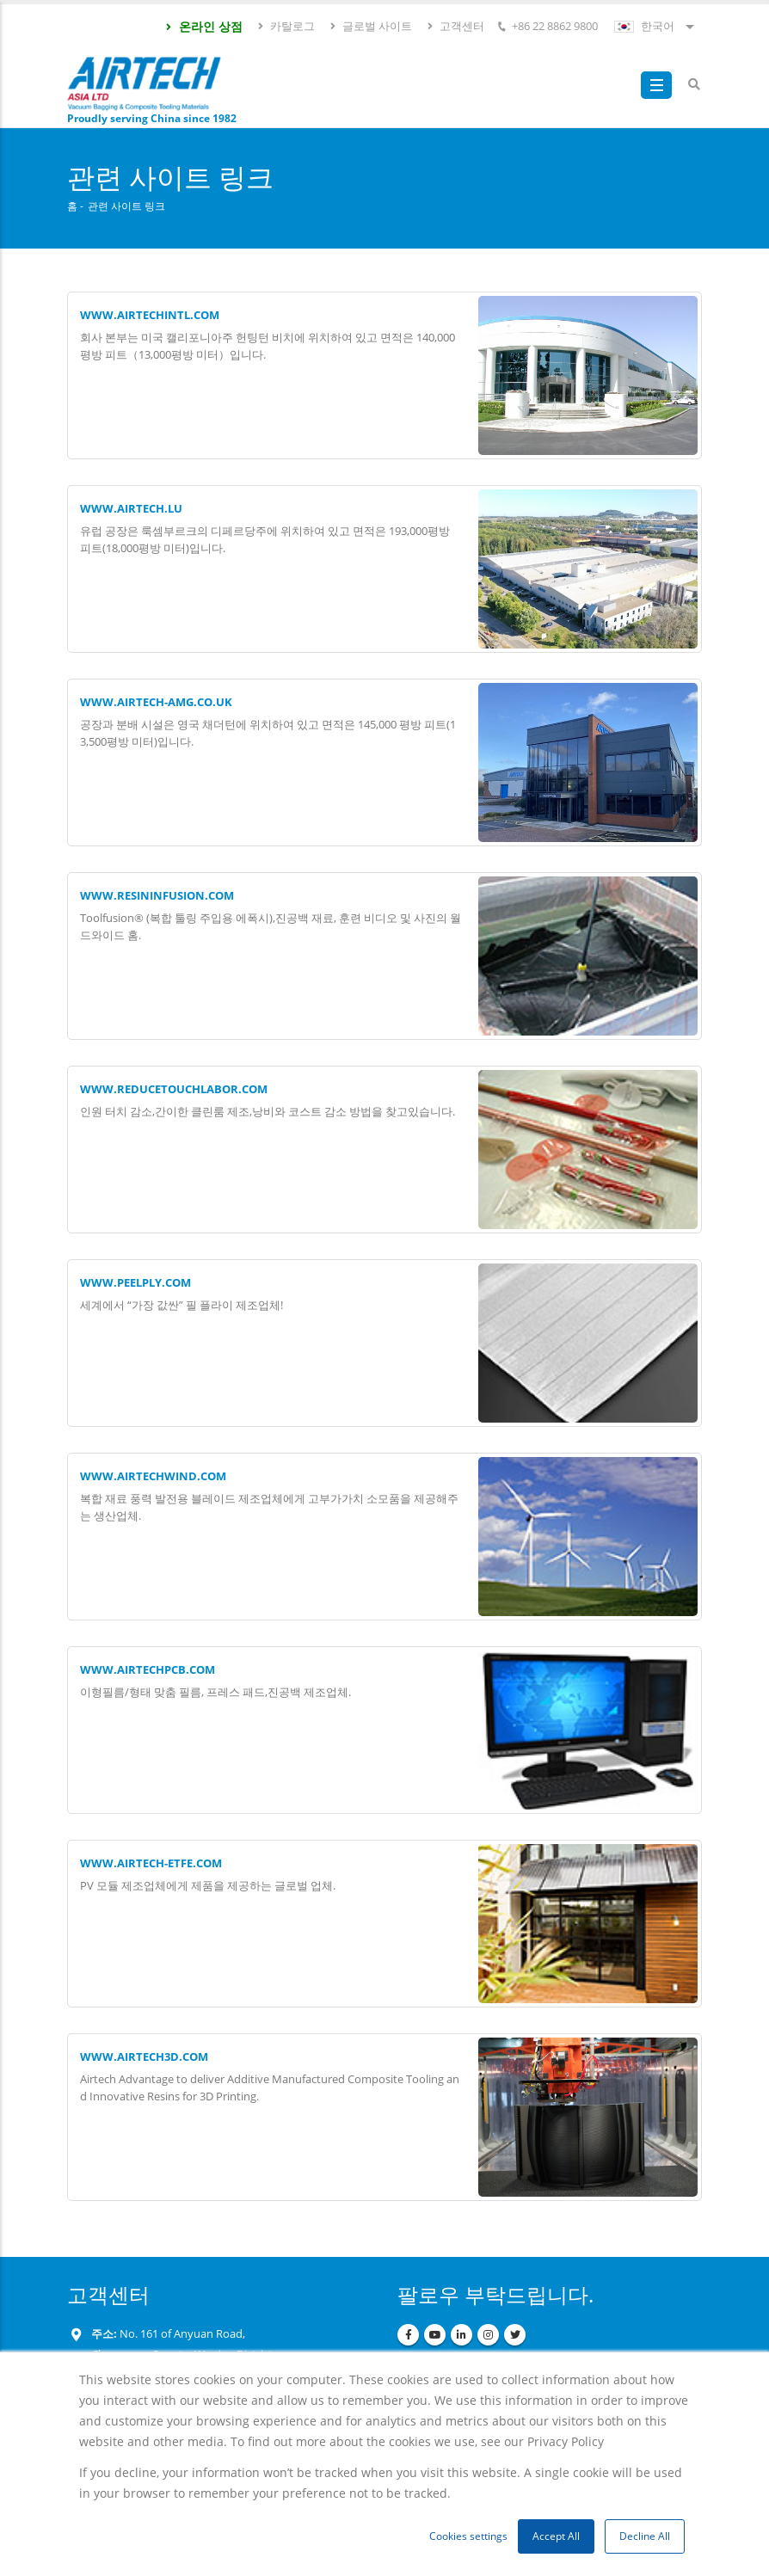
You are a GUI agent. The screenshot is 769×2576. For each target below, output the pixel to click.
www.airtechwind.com (153, 1476)
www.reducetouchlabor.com (174, 1089)
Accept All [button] (556, 2536)
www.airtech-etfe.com (151, 1863)
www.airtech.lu (131, 508)
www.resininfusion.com (157, 895)
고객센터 (455, 26)
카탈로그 (285, 26)
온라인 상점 (203, 26)
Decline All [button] (644, 2536)
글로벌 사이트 (370, 26)
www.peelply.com (135, 1283)
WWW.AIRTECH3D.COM (144, 2057)
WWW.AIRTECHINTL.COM (149, 315)
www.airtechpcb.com (147, 1670)
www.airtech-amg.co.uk (156, 702)
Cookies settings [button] (468, 2536)
